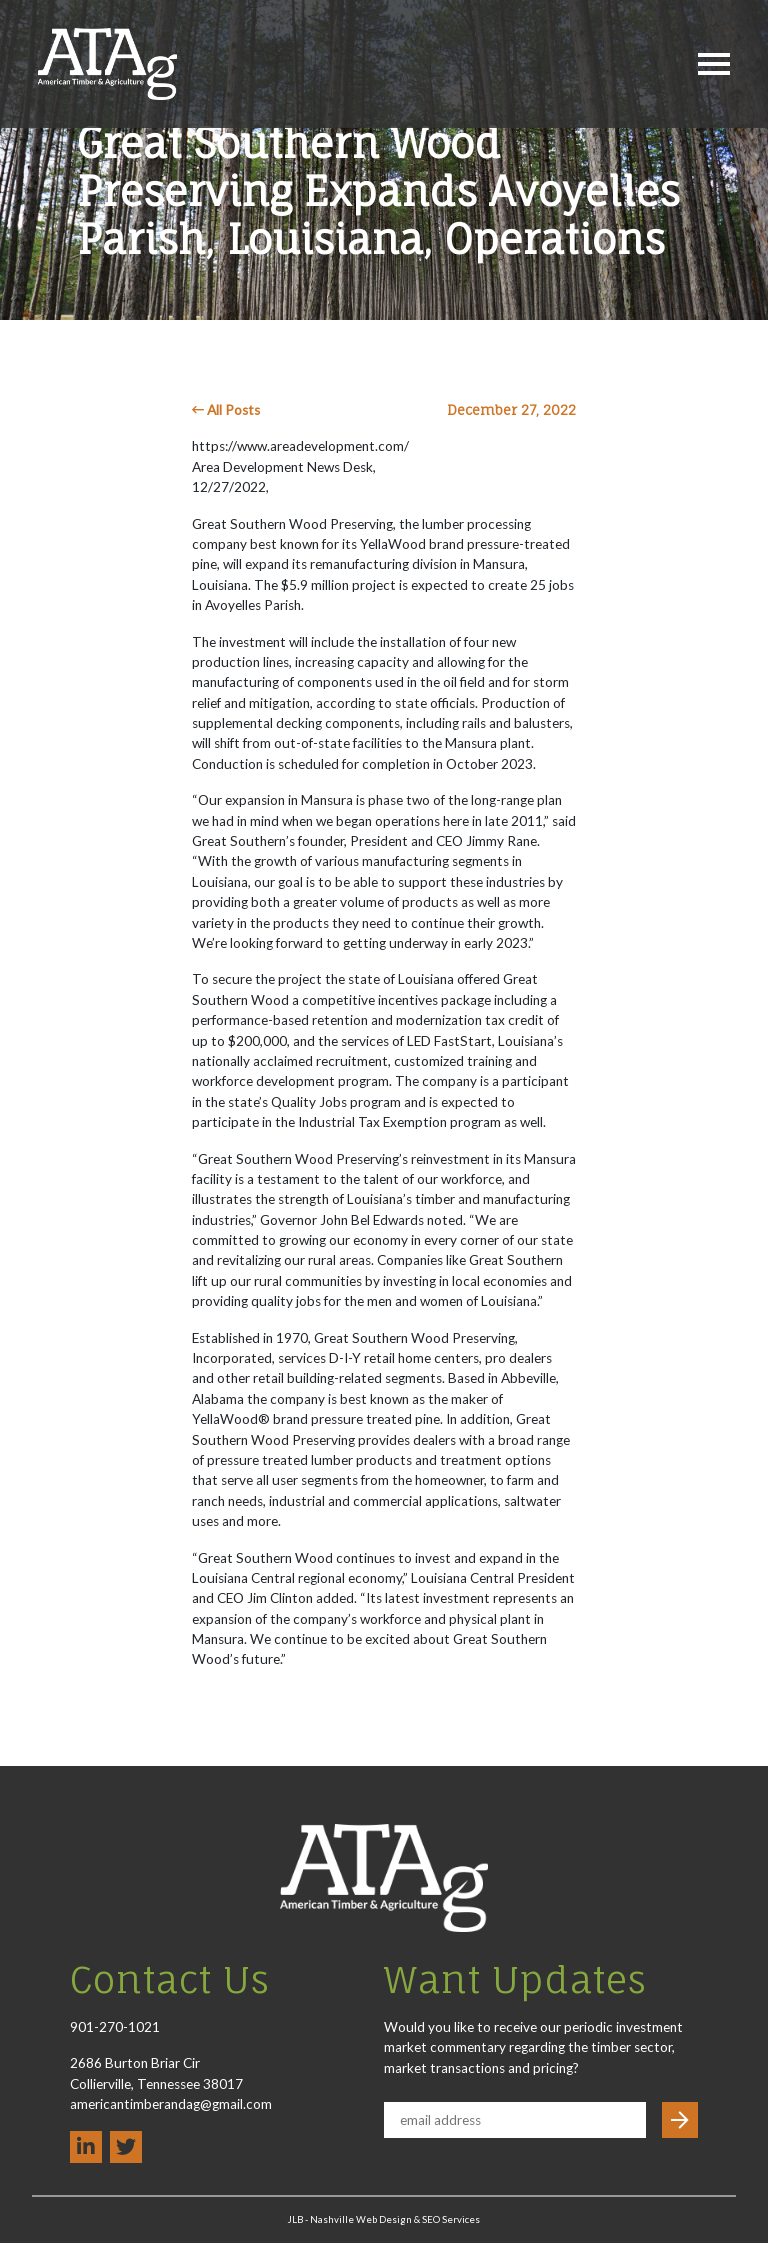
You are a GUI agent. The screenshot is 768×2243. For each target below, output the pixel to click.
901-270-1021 (115, 2027)
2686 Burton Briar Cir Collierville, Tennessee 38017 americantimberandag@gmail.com (171, 2083)
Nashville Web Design (361, 2219)
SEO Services (451, 2219)
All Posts (226, 410)
